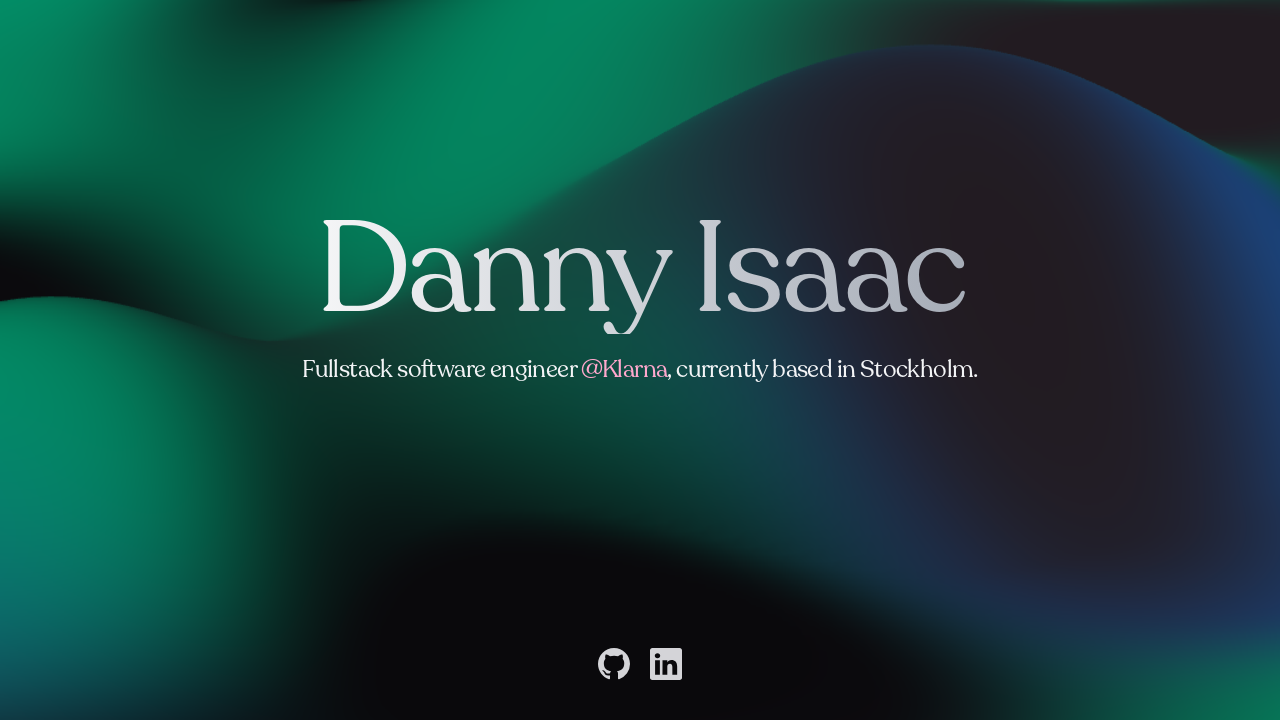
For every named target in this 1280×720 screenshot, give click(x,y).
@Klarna (624, 369)
